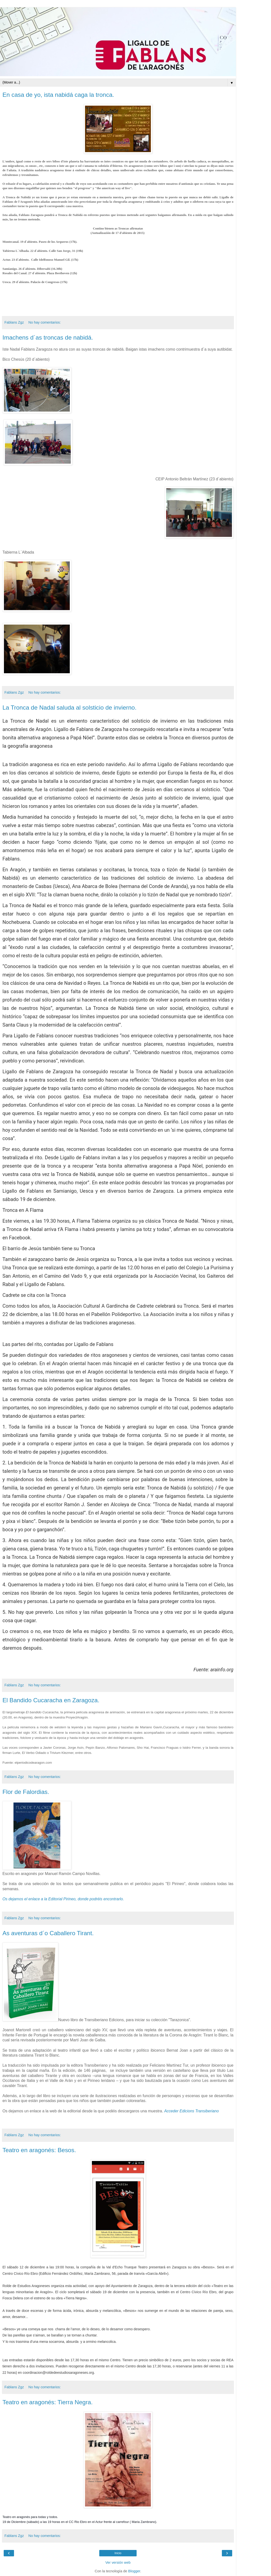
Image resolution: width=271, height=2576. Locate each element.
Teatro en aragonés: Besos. (39, 2150)
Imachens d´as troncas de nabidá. (47, 337)
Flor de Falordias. (25, 1792)
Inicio (117, 2553)
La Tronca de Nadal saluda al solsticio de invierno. (69, 707)
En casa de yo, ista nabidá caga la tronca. (58, 94)
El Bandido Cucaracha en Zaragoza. (50, 1700)
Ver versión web (117, 2562)
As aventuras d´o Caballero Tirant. (48, 1933)
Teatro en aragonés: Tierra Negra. (47, 2402)
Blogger (134, 2571)
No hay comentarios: (45, 322)
